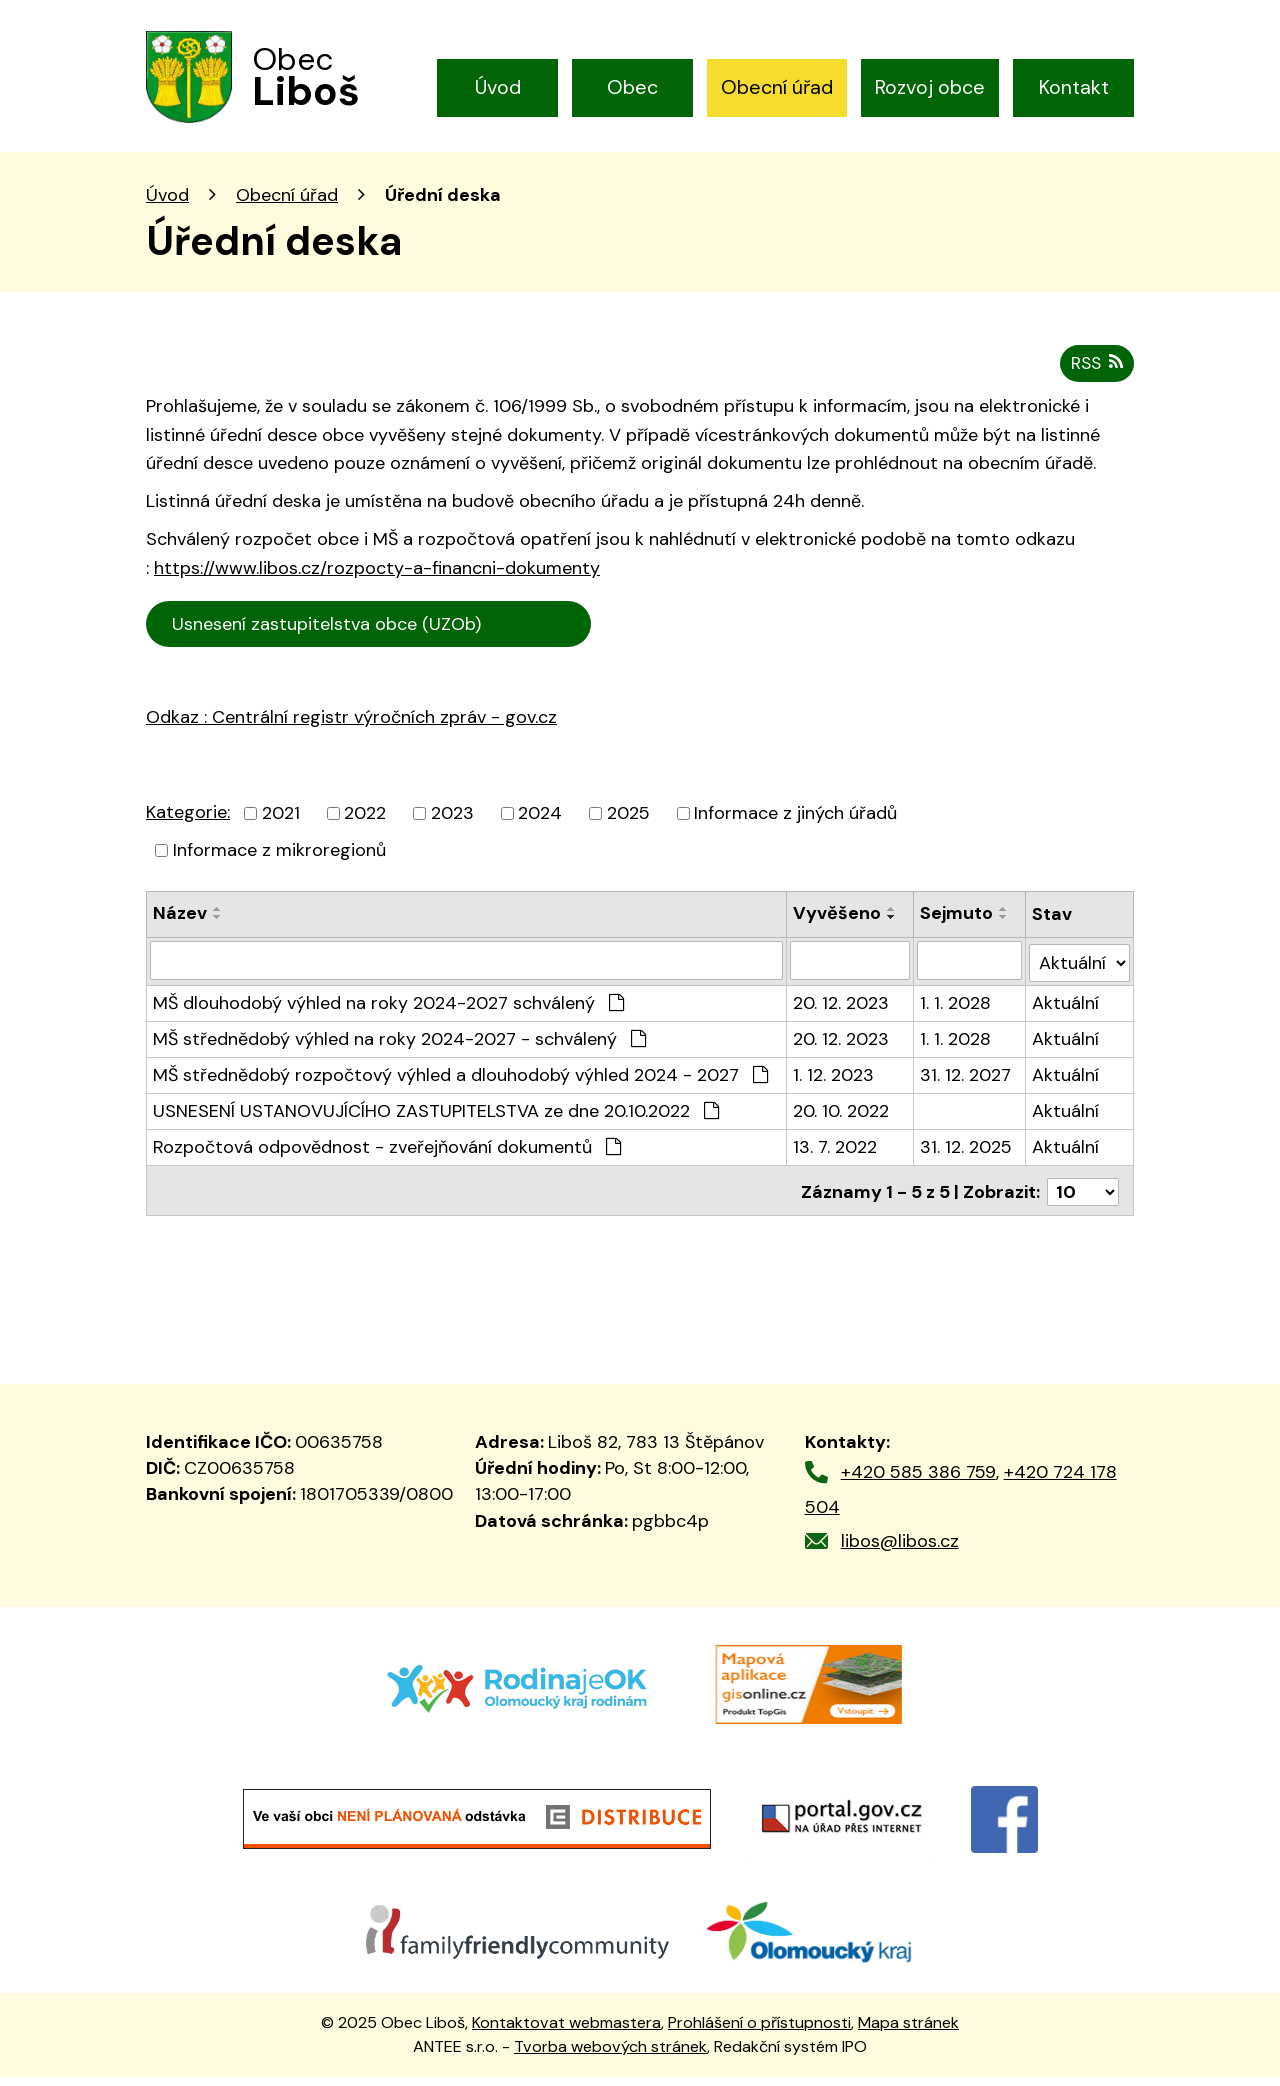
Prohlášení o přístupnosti (759, 2031)
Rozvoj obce (930, 87)
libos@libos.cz (900, 1550)
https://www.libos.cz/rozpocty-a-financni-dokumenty (377, 583)
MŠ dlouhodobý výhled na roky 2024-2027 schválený (388, 1015)
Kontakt (1074, 87)
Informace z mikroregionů (279, 865)
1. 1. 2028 (956, 1015)
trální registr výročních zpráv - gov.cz (376, 775)
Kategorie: (188, 827)
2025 (628, 828)
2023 (452, 828)
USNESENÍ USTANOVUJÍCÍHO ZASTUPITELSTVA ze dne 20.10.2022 (436, 1123)
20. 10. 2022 (841, 1123)
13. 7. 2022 (835, 1159)
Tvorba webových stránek (610, 2055)
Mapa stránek (908, 2031)
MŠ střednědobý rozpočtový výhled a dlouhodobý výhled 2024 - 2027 (460, 1087)
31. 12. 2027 (966, 1087)
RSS (1095, 378)
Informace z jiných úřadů (795, 828)
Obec (632, 87)
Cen (618, 636)
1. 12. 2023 (833, 1087)
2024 (540, 828)
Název (180, 928)
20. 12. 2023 (841, 1015)
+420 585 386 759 (918, 1482)
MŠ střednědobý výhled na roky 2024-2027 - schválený (399, 1051)
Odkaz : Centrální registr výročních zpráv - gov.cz (351, 732)
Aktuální (1066, 1015)
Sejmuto (957, 928)
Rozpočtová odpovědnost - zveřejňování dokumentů (387, 1159)
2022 (365, 828)
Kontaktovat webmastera (566, 2031)
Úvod (498, 87)
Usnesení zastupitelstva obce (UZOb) (370, 639)
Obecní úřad (777, 87)
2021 (281, 828)
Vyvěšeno (837, 928)
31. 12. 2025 (967, 1159)
